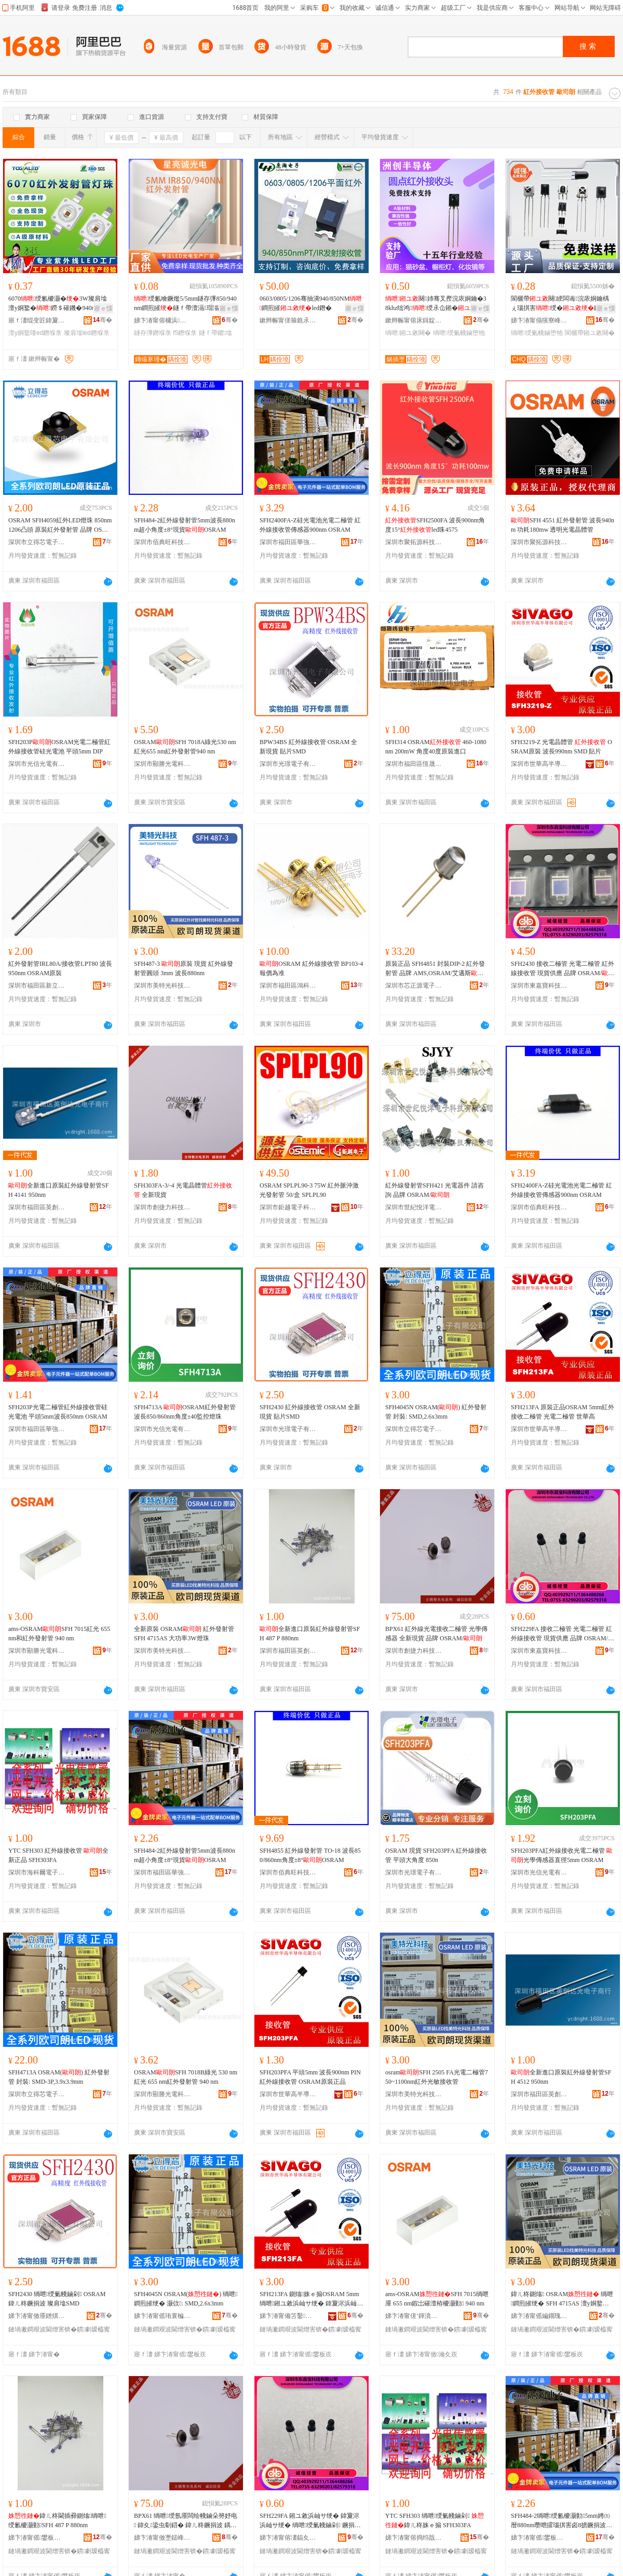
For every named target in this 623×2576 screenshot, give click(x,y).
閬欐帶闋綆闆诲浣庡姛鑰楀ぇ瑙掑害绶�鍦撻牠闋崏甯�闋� (562, 304)
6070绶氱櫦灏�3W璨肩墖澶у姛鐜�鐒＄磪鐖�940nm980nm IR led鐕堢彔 (60, 304)
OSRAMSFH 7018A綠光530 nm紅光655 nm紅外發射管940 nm (185, 746)
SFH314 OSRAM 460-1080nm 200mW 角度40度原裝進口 (435, 746)
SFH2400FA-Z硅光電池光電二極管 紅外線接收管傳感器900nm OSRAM (310, 525)
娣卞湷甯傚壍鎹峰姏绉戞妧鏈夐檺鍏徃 (162, 2537)
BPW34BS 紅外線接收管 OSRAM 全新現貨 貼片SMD (308, 746)
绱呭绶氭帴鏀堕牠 (459, 332)
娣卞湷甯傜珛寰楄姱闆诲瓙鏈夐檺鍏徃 (162, 2315)
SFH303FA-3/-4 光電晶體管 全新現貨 (183, 1190)
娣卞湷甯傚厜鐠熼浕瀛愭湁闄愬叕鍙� (36, 2315)
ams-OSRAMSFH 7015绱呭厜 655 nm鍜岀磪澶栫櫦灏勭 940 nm (437, 2298)
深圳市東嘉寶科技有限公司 (539, 985)
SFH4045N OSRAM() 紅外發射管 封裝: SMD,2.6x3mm (435, 1412)
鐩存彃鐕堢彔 (152, 332)
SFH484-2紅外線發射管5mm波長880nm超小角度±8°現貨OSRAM (184, 525)
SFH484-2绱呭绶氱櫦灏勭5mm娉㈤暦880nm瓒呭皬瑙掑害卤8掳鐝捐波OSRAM (561, 2521)
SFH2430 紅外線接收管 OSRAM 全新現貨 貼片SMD (310, 1412)
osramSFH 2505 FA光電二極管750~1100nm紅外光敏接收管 (436, 2077)
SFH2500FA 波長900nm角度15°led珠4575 (435, 525)
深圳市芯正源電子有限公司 (413, 985)
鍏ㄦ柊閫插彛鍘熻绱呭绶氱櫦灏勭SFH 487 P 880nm (57, 2520)
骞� (102, 319)
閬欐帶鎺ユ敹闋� (590, 332)
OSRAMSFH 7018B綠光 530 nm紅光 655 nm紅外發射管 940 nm (185, 2077)
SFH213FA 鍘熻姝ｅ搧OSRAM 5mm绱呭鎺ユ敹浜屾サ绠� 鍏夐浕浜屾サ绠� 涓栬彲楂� (311, 2299)
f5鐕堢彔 (185, 332)
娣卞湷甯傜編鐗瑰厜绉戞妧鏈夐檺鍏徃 (539, 2315)
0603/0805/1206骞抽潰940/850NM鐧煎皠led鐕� (311, 303)
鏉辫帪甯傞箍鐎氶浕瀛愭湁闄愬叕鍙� (288, 320)
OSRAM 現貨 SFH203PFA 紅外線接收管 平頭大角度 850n (436, 1855)
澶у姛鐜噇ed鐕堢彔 (35, 332)
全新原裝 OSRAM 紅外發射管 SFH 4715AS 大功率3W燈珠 (184, 1633)
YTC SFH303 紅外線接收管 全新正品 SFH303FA (58, 1855)
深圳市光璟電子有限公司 (288, 763)
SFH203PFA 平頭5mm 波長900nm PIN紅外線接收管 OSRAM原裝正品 (310, 2077)
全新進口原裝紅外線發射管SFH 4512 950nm (561, 2077)
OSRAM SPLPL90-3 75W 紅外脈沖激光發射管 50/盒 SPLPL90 (309, 1190)
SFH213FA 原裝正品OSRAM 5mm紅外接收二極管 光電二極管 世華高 (562, 1412)
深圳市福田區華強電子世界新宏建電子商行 (288, 542)
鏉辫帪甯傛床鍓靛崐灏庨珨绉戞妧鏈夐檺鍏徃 (413, 320)
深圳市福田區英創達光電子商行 (36, 1207)
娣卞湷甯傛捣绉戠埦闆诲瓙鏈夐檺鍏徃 (413, 2537)
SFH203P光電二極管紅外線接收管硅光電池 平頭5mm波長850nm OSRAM (57, 1412)
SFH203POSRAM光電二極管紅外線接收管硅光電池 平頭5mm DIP (59, 746)
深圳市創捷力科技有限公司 (162, 1207)
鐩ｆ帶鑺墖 (215, 332)
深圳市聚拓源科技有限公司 (413, 542)
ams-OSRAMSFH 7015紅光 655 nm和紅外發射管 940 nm (59, 1633)
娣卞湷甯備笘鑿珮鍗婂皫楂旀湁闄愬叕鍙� (288, 2315)
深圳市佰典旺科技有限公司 (162, 542)
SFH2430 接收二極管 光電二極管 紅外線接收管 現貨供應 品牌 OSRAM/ (562, 969)
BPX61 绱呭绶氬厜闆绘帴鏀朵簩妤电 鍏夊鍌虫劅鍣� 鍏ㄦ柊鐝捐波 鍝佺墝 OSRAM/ (185, 2521)
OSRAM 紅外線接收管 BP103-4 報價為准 (311, 968)
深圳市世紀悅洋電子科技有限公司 (413, 1207)
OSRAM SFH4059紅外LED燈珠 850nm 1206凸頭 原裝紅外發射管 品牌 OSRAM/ (60, 525)
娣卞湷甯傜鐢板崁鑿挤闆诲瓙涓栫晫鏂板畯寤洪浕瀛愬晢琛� (539, 2537)
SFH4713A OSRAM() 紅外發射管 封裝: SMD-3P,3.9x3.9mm (59, 2077)
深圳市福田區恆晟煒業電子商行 (413, 763)
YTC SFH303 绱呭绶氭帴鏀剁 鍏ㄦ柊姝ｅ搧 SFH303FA (434, 2520)
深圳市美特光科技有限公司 (162, 985)
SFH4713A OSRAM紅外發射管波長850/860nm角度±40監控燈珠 (185, 1412)
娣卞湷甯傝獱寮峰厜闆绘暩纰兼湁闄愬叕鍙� (539, 320)
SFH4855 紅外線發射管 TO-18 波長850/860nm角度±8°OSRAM (310, 1855)
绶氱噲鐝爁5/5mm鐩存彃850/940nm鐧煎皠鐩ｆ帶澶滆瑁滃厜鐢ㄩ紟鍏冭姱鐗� (186, 304)
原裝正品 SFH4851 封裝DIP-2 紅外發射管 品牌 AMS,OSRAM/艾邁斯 (435, 969)
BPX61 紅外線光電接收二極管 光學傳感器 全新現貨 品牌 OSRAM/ (436, 1633)
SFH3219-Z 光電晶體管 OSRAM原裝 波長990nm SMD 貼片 (561, 746)
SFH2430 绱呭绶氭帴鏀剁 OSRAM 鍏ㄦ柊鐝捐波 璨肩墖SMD (56, 2298)
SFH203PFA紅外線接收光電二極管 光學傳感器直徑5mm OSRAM (562, 1855)
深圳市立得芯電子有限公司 (36, 542)
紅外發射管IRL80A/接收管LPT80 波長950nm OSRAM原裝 (60, 968)
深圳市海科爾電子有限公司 (36, 1872)
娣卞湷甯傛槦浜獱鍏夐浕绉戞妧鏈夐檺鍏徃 (162, 320)
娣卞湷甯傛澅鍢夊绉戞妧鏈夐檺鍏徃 (288, 2537)
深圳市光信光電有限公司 (36, 763)
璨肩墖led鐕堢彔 (87, 332)
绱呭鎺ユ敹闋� (408, 332)
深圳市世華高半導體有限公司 (539, 763)
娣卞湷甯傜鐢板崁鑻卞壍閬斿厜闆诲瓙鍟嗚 (36, 2537)
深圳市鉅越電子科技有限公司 (288, 1207)
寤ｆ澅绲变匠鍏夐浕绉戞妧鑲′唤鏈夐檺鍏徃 (36, 320)
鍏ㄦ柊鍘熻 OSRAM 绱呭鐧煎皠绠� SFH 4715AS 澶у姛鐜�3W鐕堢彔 (562, 2299)
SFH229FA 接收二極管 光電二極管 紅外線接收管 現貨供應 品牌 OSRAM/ (562, 1634)
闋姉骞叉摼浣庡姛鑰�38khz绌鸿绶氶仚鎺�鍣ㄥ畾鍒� (435, 304)
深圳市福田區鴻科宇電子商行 (288, 985)
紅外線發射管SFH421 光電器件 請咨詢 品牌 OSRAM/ (434, 1190)
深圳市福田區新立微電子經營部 (36, 985)
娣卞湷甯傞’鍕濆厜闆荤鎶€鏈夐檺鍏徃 (413, 2315)
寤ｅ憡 (103, 308)
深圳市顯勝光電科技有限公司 (162, 763)
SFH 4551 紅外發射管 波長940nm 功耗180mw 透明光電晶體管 (562, 525)
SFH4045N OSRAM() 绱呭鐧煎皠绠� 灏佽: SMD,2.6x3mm (186, 2298)
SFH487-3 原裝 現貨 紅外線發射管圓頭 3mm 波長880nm (183, 968)
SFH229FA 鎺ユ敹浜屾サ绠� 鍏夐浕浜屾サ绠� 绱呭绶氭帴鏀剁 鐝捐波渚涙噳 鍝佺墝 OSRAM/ (310, 2521)
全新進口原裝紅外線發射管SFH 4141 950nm (58, 1190)
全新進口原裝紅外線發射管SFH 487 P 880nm (310, 1633)
